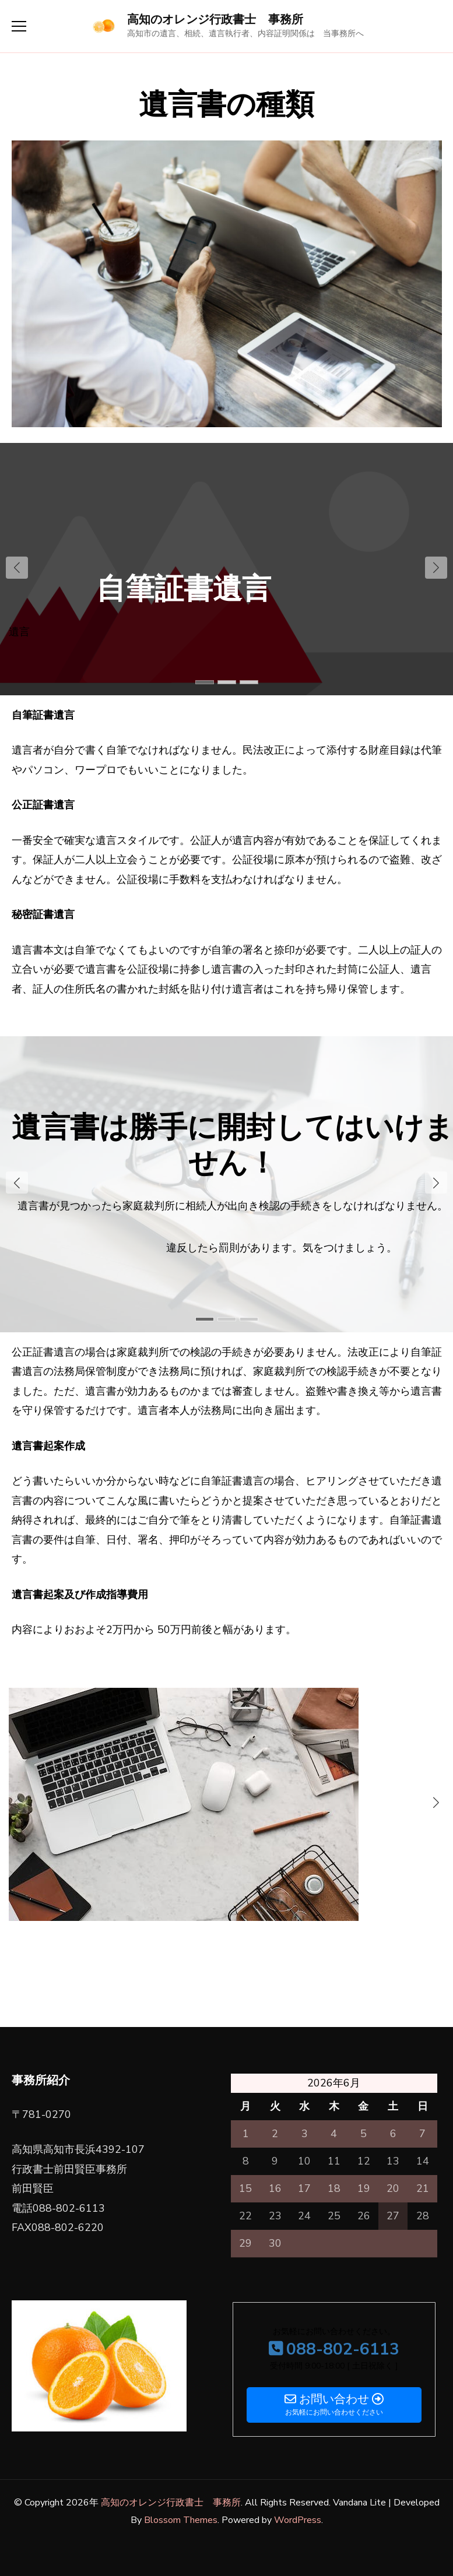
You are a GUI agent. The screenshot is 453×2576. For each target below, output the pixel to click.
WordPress (297, 2520)
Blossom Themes (180, 2520)
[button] (436, 568)
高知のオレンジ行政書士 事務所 (215, 19)
